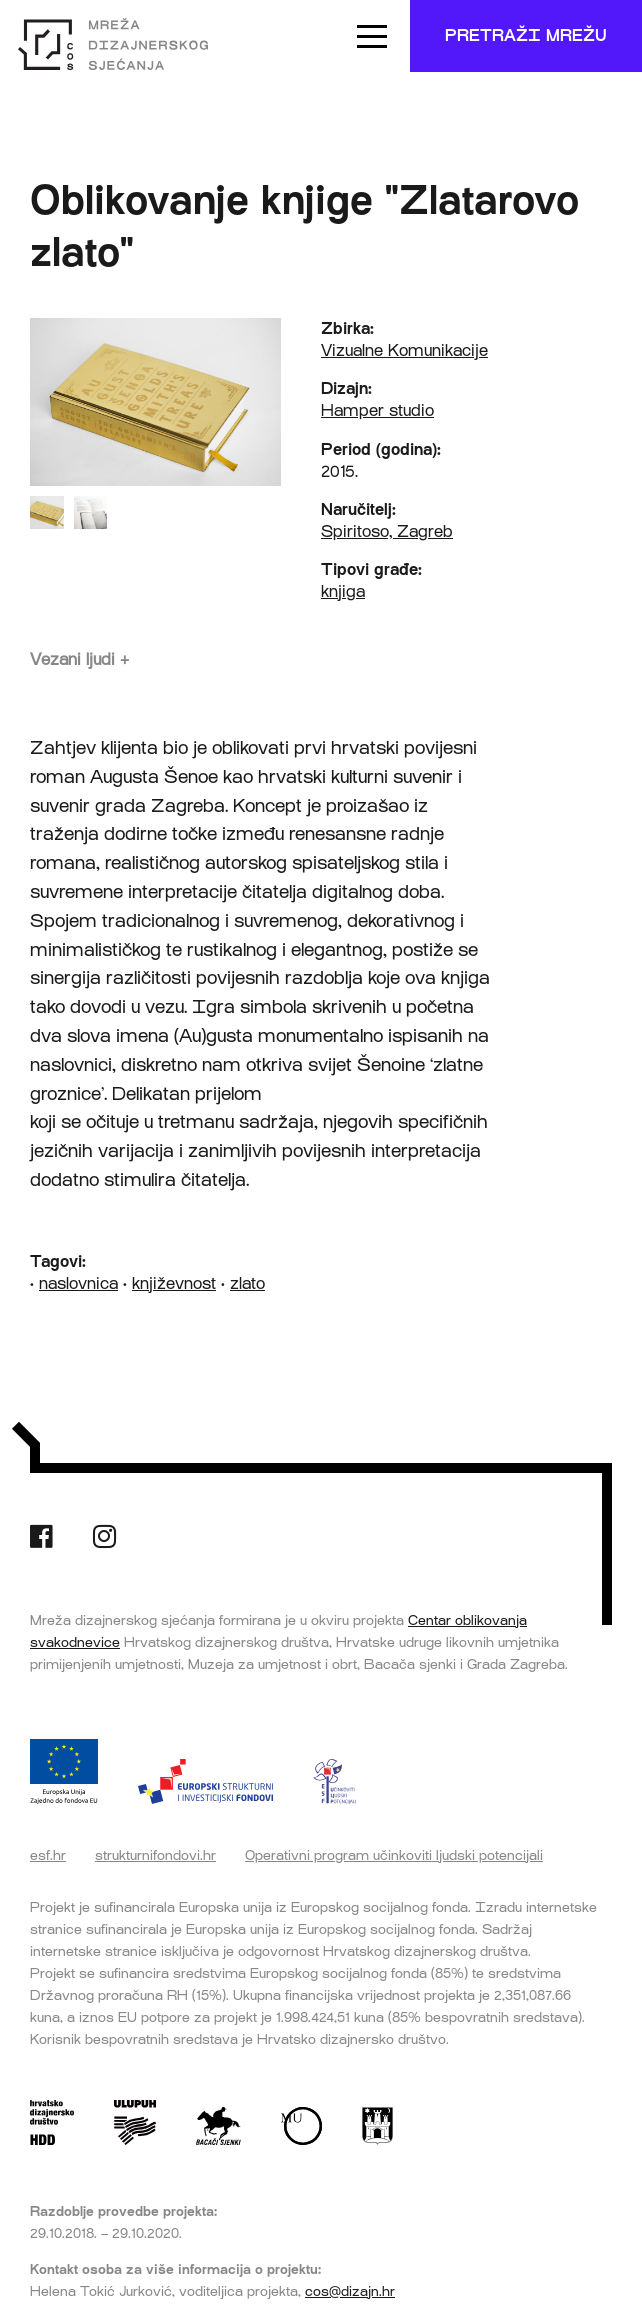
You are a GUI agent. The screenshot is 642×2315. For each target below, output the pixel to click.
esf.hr (48, 1855)
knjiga (343, 591)
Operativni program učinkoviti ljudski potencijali (394, 1855)
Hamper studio (377, 410)
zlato (247, 1283)
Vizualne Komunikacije (404, 350)
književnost (174, 1283)
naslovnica (78, 1283)
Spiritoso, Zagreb (387, 531)
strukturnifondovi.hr (155, 1855)
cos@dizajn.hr (350, 2291)
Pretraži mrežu (526, 35)
